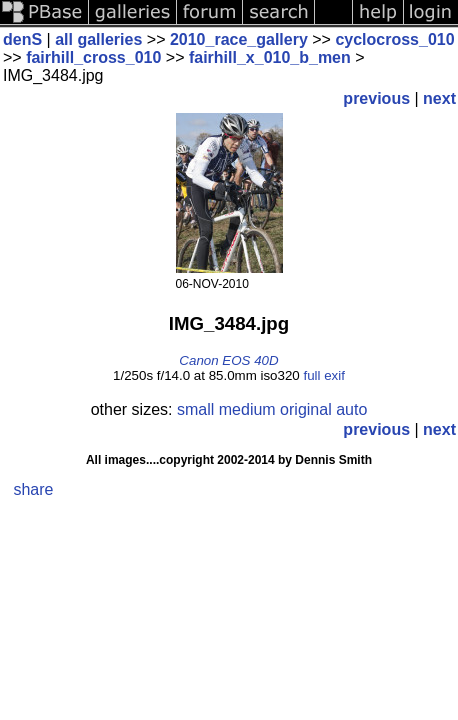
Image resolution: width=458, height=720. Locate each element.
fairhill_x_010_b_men (270, 57)
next (439, 98)
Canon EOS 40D (228, 360)
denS (22, 39)
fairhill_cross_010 (93, 57)
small (195, 409)
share (33, 489)
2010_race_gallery (239, 39)
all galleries (98, 39)
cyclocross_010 (394, 39)
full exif (323, 375)
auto (351, 409)
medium (247, 409)
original (306, 409)
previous (376, 98)
